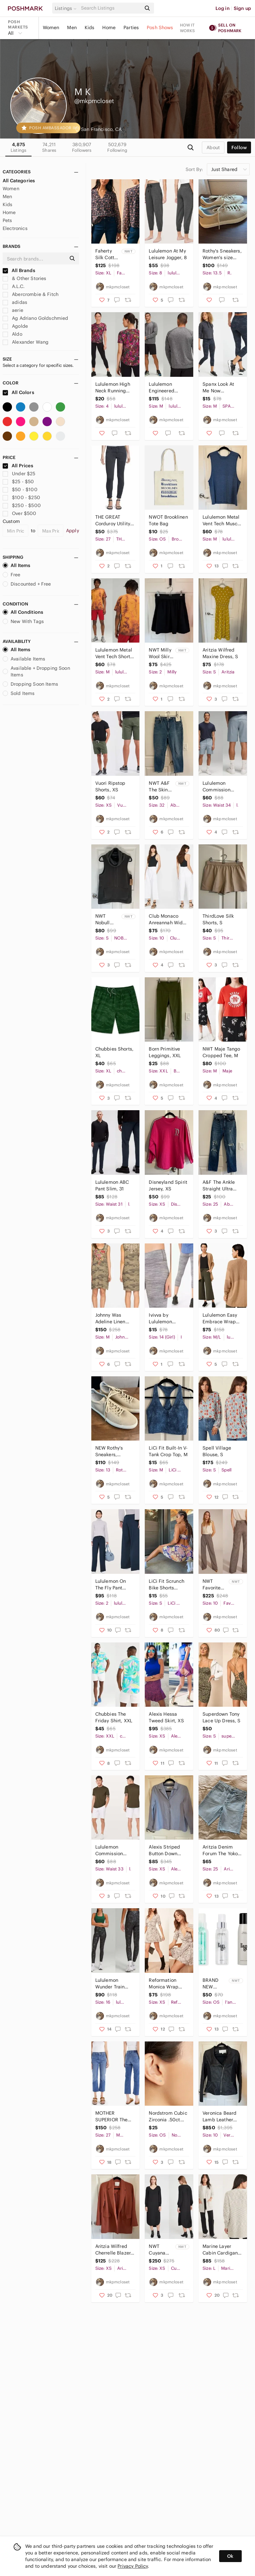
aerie (13, 310)
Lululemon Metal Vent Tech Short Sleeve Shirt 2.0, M (113, 653)
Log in (222, 8)
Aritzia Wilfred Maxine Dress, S (220, 653)
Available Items (24, 659)
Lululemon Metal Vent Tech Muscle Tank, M (222, 520)
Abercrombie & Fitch (30, 294)
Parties (131, 27)
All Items (16, 565)
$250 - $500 (22, 505)
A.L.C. (14, 286)
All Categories (19, 181)
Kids (90, 27)
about (213, 147)
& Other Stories (24, 278)
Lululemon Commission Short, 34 (216, 786)
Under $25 (19, 474)
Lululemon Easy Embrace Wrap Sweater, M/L (220, 1318)
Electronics (15, 228)
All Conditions (23, 612)
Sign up (242, 8)
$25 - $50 (18, 482)
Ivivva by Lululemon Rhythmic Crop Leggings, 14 (165, 1318)
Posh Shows (160, 27)
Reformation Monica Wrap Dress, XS (163, 1983)
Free (12, 575)
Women (51, 27)
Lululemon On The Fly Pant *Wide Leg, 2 (110, 1584)
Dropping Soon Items (30, 684)
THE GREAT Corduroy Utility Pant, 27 (112, 520)
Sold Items (19, 693)
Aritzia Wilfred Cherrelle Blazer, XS (113, 2249)
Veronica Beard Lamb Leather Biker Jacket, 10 (220, 2116)
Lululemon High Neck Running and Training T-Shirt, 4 (112, 387)
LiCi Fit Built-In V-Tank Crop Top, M (168, 1451)
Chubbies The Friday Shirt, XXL (113, 1717)
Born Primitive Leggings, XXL (165, 1052)
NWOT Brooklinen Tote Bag (168, 520)
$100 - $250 (21, 497)
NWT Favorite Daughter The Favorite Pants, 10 (213, 1584)
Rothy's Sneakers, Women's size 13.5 (222, 254)
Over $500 (20, 513)
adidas (15, 302)
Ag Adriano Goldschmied (35, 318)
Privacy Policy (133, 2566)
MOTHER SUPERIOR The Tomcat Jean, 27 (113, 2116)
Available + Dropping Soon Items (36, 671)
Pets (7, 220)
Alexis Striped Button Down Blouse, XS (164, 1850)
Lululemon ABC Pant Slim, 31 (112, 1185)
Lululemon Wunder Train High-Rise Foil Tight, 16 (111, 1983)
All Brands (19, 270)
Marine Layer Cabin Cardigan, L (221, 2249)
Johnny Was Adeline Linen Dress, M (110, 1318)
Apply (72, 531)
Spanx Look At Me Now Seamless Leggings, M (218, 387)
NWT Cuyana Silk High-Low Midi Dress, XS (160, 2249)
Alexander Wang (25, 342)
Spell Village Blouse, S (217, 1451)
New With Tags (23, 621)
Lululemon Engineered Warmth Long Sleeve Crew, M (166, 387)
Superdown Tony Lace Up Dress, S (221, 1717)
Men (71, 27)
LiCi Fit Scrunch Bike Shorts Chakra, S (166, 1584)
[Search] (110, 8)
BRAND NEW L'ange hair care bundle (215, 1983)
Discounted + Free (27, 584)
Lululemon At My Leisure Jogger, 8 (168, 254)
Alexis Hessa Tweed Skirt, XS (166, 1717)
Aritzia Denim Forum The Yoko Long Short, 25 (220, 1850)
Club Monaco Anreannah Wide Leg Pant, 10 (167, 919)
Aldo (12, 334)
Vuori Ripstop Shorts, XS (110, 786)
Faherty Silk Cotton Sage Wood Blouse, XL (107, 254)
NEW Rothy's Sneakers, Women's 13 (109, 1451)
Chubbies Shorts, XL (114, 1052)
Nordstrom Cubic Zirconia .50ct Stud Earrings (168, 2116)
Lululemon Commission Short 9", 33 (109, 1850)
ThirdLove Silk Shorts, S (218, 919)
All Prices (18, 466)
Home (109, 27)
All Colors (18, 392)
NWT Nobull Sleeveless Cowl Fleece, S (107, 919)
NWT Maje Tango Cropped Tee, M (221, 1052)
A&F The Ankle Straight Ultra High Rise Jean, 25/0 (220, 1185)
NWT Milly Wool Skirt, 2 (161, 653)
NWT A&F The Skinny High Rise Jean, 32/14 (161, 786)
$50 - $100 (20, 489)
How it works (187, 28)
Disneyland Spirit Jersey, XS (168, 1185)
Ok (230, 2556)
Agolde (15, 326)
